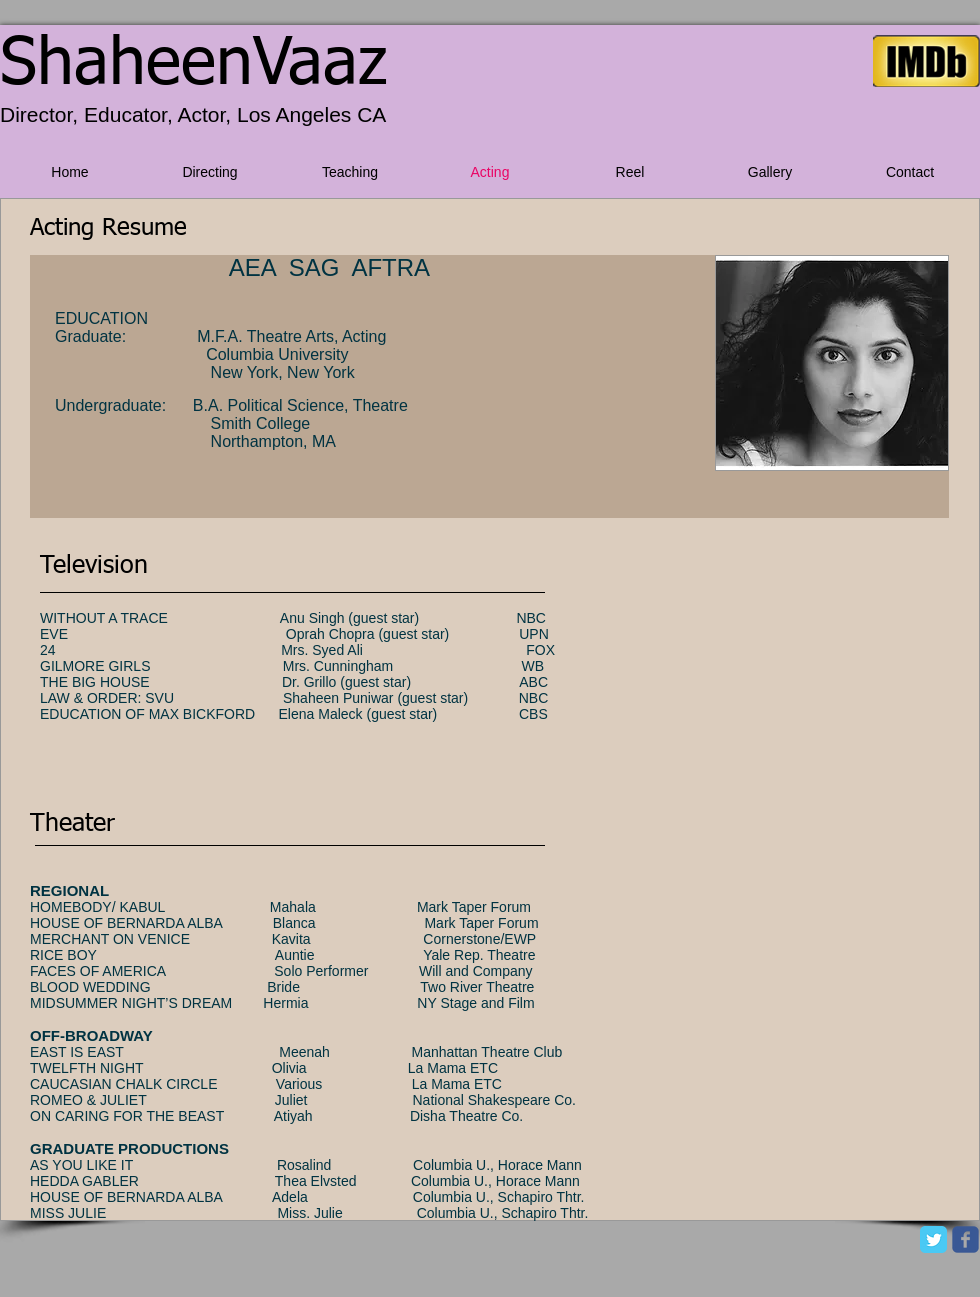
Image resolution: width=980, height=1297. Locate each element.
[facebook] (965, 1239)
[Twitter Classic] (933, 1239)
